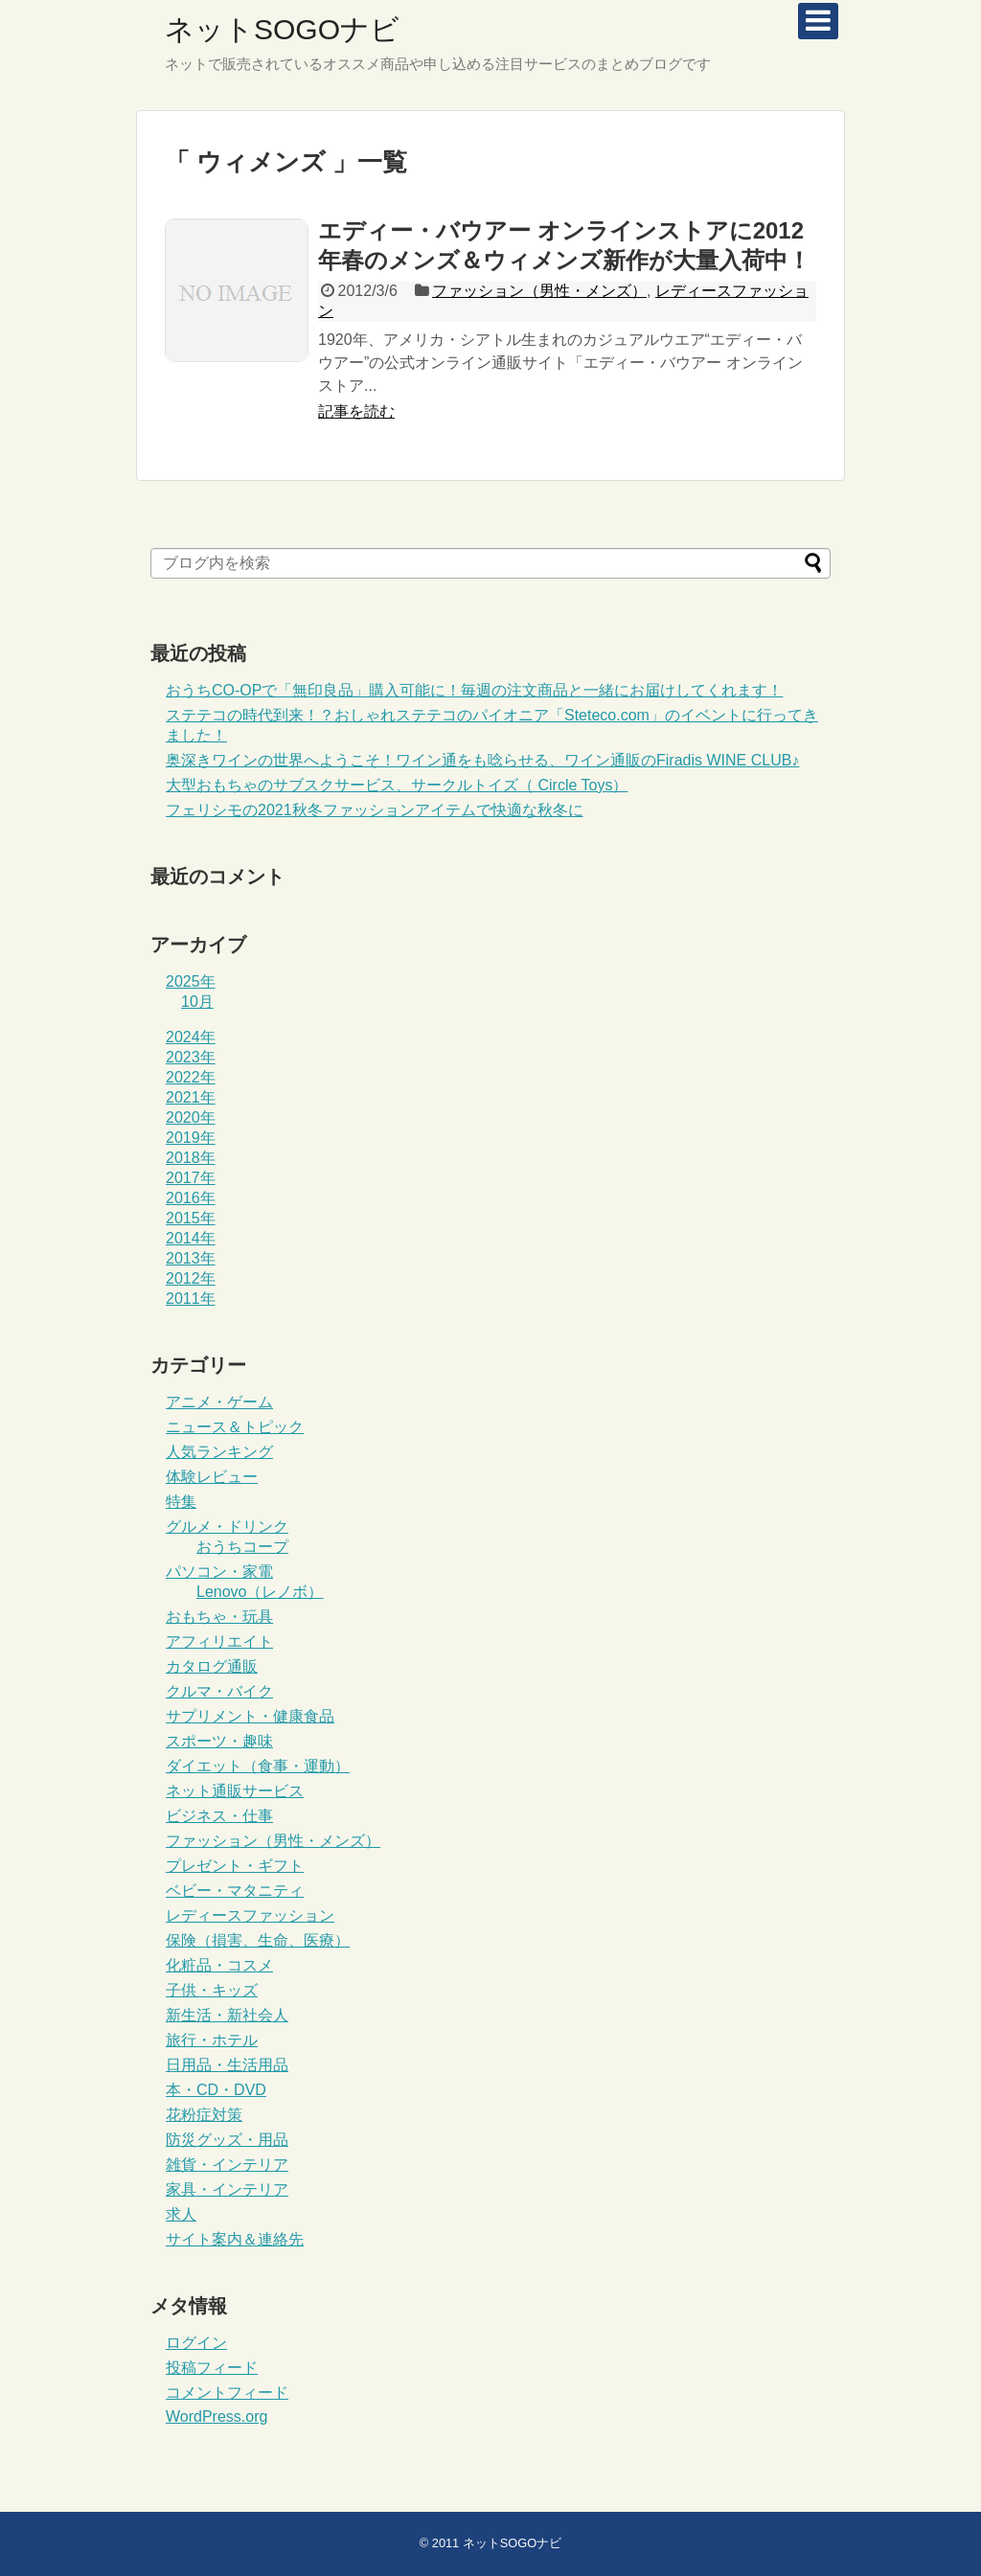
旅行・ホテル (212, 2040)
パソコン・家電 (219, 1571)
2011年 (191, 1298)
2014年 (191, 1238)
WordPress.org (216, 2416)
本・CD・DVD (216, 2090)
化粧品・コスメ (219, 1965)
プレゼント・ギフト (235, 1866)
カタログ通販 (212, 1666)
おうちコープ (242, 1547)
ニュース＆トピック (235, 1427)
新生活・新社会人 (227, 2015)
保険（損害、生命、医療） (258, 1940)
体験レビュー (212, 1477)
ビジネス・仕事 (219, 1816)
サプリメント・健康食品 (250, 1716)
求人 (181, 2214)
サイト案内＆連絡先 (235, 2239)
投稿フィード (212, 2367)
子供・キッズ (212, 1990)
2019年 (191, 1137)
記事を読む (356, 411)
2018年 (191, 1158)
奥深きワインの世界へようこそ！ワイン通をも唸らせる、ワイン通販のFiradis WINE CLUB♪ (482, 760)
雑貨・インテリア (227, 2164)
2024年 (191, 1037)
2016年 (191, 1198)
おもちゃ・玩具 (219, 1616)
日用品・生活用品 (227, 2065)
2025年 (191, 981)
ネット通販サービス (235, 1791)
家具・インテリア (227, 2189)
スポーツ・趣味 (219, 1741)
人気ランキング (219, 1452)
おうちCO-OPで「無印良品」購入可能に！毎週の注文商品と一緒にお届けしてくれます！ (474, 690)
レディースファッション (250, 1915)
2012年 (191, 1278)
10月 (197, 1001)
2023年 (191, 1057)
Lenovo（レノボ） (260, 1592)
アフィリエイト (219, 1641)
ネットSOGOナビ (282, 29)
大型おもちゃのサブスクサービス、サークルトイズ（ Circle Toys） (396, 785)
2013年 (191, 1258)
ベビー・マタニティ (235, 1890)
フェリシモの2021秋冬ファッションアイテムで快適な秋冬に (374, 810)
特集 (181, 1501)
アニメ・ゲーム (219, 1402)
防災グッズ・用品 (227, 2139)
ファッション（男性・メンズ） (539, 291)
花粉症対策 (204, 2115)
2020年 (191, 1117)
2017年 (191, 1178)
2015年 (191, 1218)
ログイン (196, 2343)
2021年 (191, 1097)
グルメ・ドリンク (227, 1526)
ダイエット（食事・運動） (258, 1766)
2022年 (191, 1077)
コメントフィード (227, 2392)
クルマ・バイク (219, 1691)
